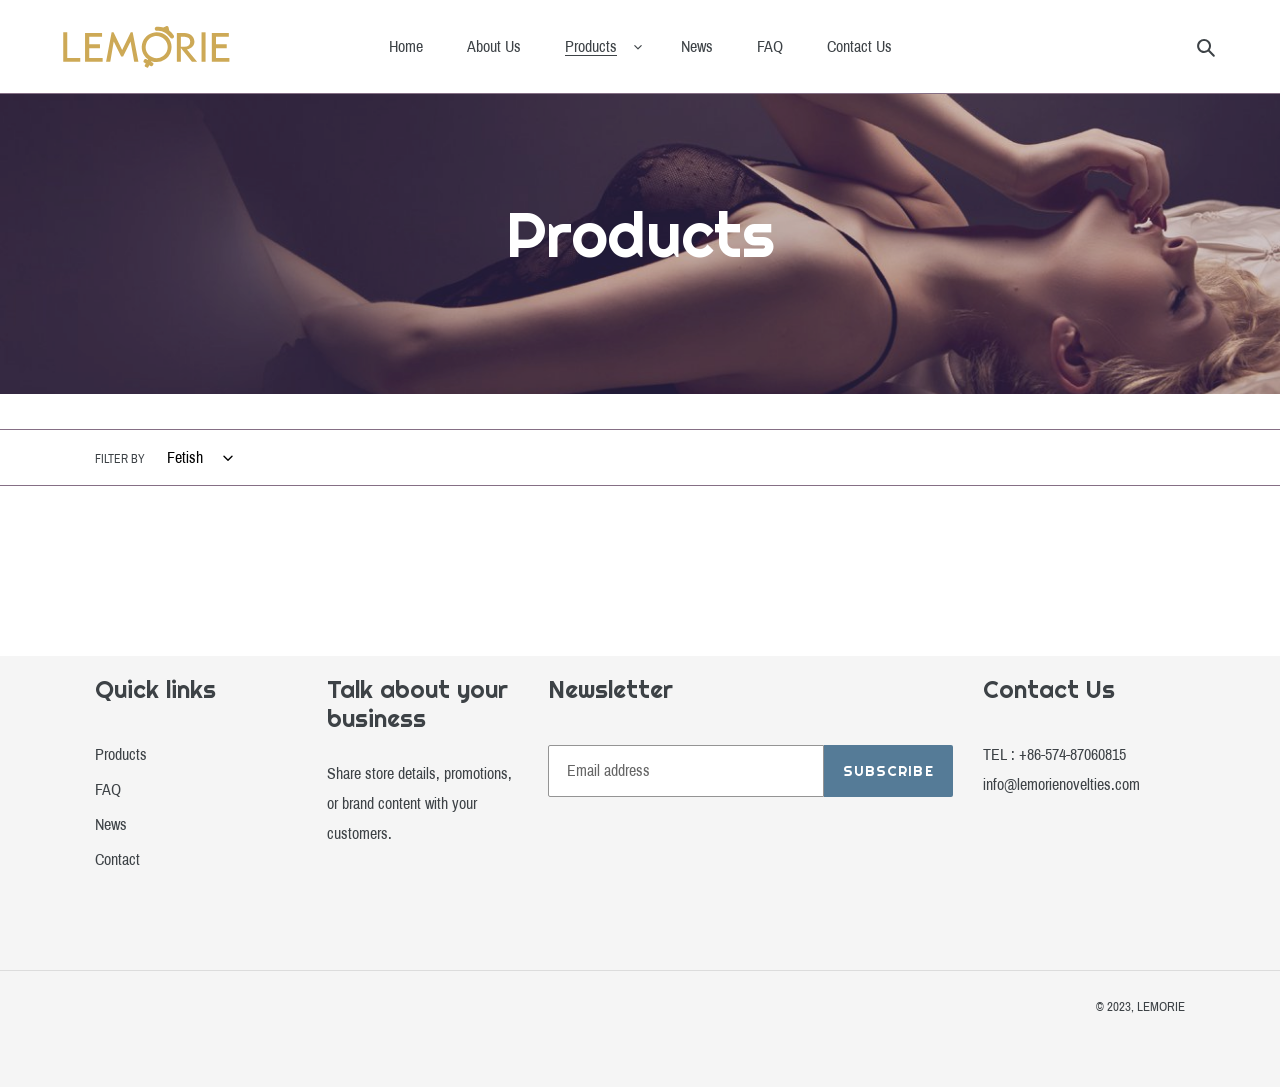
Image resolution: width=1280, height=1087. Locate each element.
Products (121, 754)
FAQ (108, 789)
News (111, 824)
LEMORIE (1161, 1007)
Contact (117, 859)
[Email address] (686, 771)
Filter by (120, 459)
